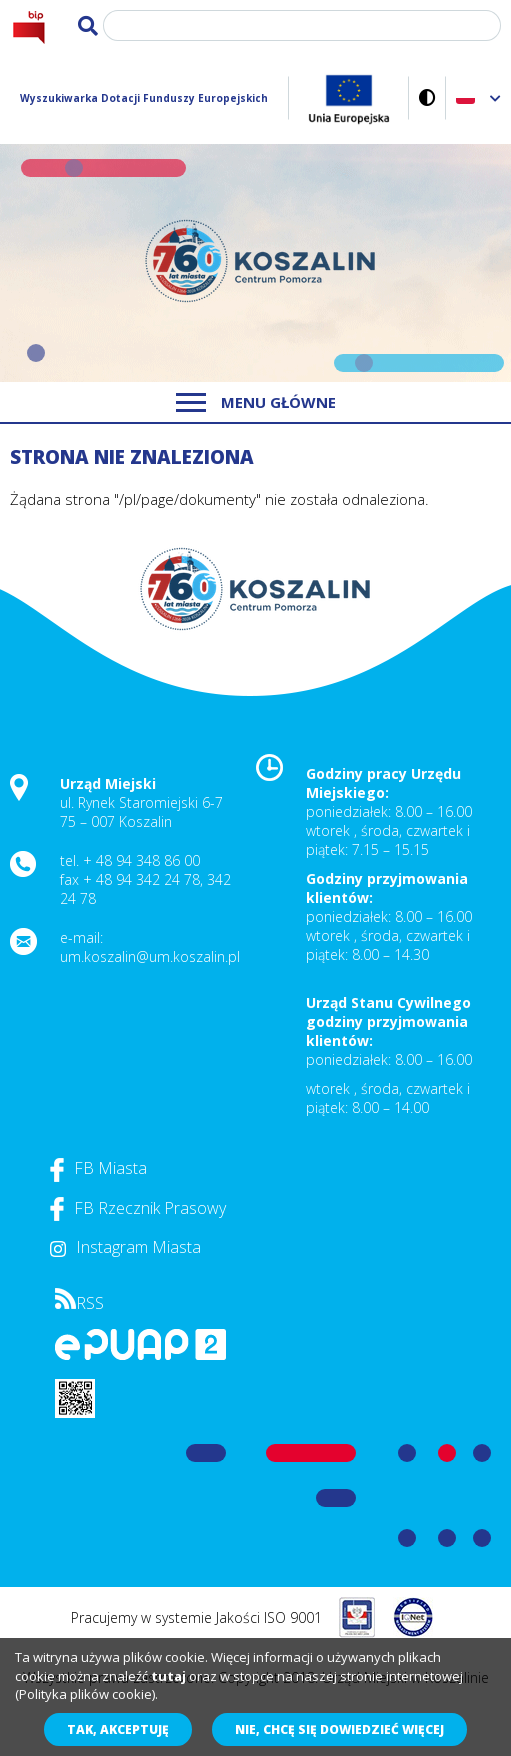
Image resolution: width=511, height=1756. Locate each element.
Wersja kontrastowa (427, 97)
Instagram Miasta (125, 1247)
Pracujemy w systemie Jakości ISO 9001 (196, 1617)
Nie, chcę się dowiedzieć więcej (339, 1729)
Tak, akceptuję (118, 1729)
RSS (79, 1303)
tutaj (168, 1676)
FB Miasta (98, 1168)
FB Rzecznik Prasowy (138, 1208)
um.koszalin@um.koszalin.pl (150, 956)
